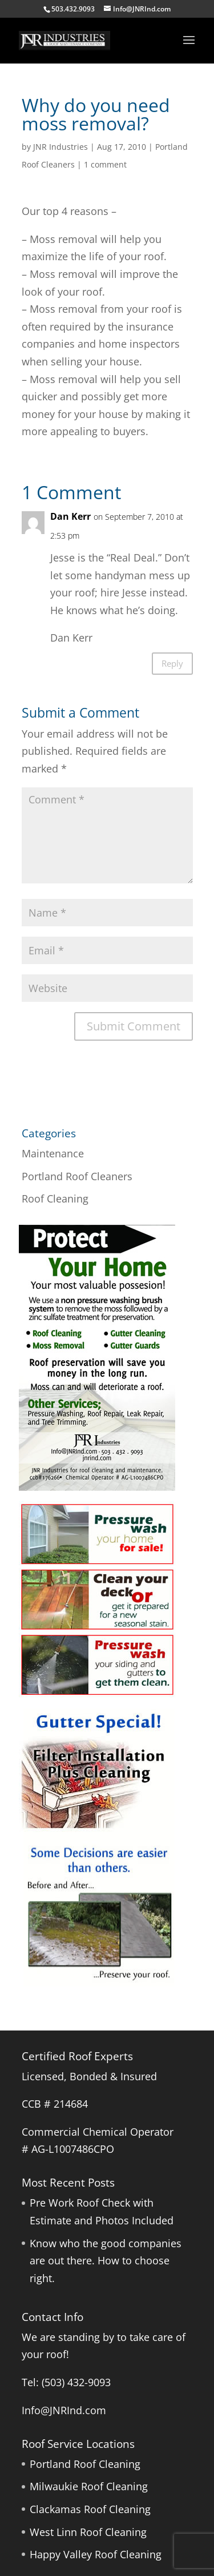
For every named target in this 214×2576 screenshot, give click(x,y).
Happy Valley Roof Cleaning (95, 2554)
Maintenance (53, 1153)
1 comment (105, 164)
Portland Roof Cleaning (85, 2464)
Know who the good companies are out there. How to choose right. (105, 2260)
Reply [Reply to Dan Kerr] (172, 663)
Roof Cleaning (55, 1198)
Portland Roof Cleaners (77, 1176)
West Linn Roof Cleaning (88, 2532)
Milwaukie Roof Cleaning (89, 2486)
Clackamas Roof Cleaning (90, 2509)
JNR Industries (60, 146)
